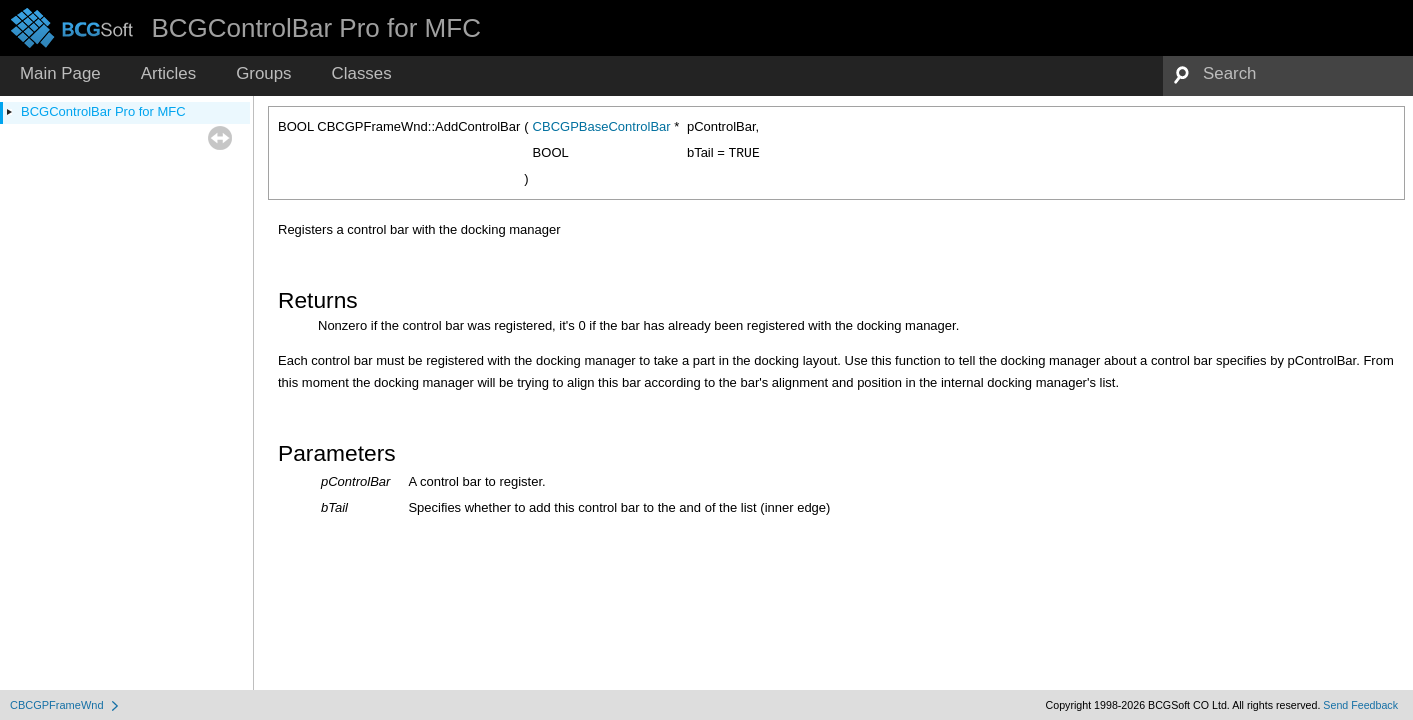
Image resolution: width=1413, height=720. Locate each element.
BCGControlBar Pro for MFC (103, 111)
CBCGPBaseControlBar (602, 126)
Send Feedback (1360, 705)
